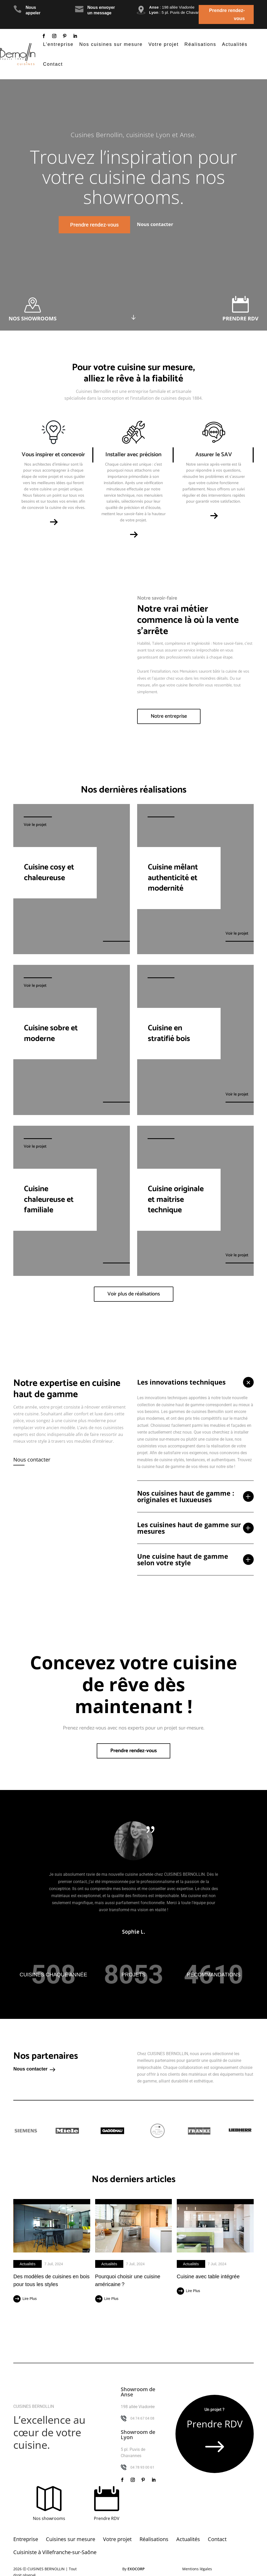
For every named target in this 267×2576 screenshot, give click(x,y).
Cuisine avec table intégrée (208, 2276)
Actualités (234, 44)
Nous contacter (31, 1459)
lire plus (29, 2299)
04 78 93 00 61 (142, 2467)
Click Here (133, 308)
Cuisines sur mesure (70, 2539)
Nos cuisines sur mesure (111, 44)
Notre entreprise (169, 716)
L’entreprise (58, 44)
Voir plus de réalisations (133, 1294)
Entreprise (25, 2539)
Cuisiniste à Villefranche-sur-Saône (54, 2552)
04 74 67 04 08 (142, 2418)
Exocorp (136, 2568)
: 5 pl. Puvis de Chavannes (177, 12)
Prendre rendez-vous (227, 14)
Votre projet (163, 44)
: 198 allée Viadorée (172, 7)
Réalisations (200, 44)
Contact (53, 64)
